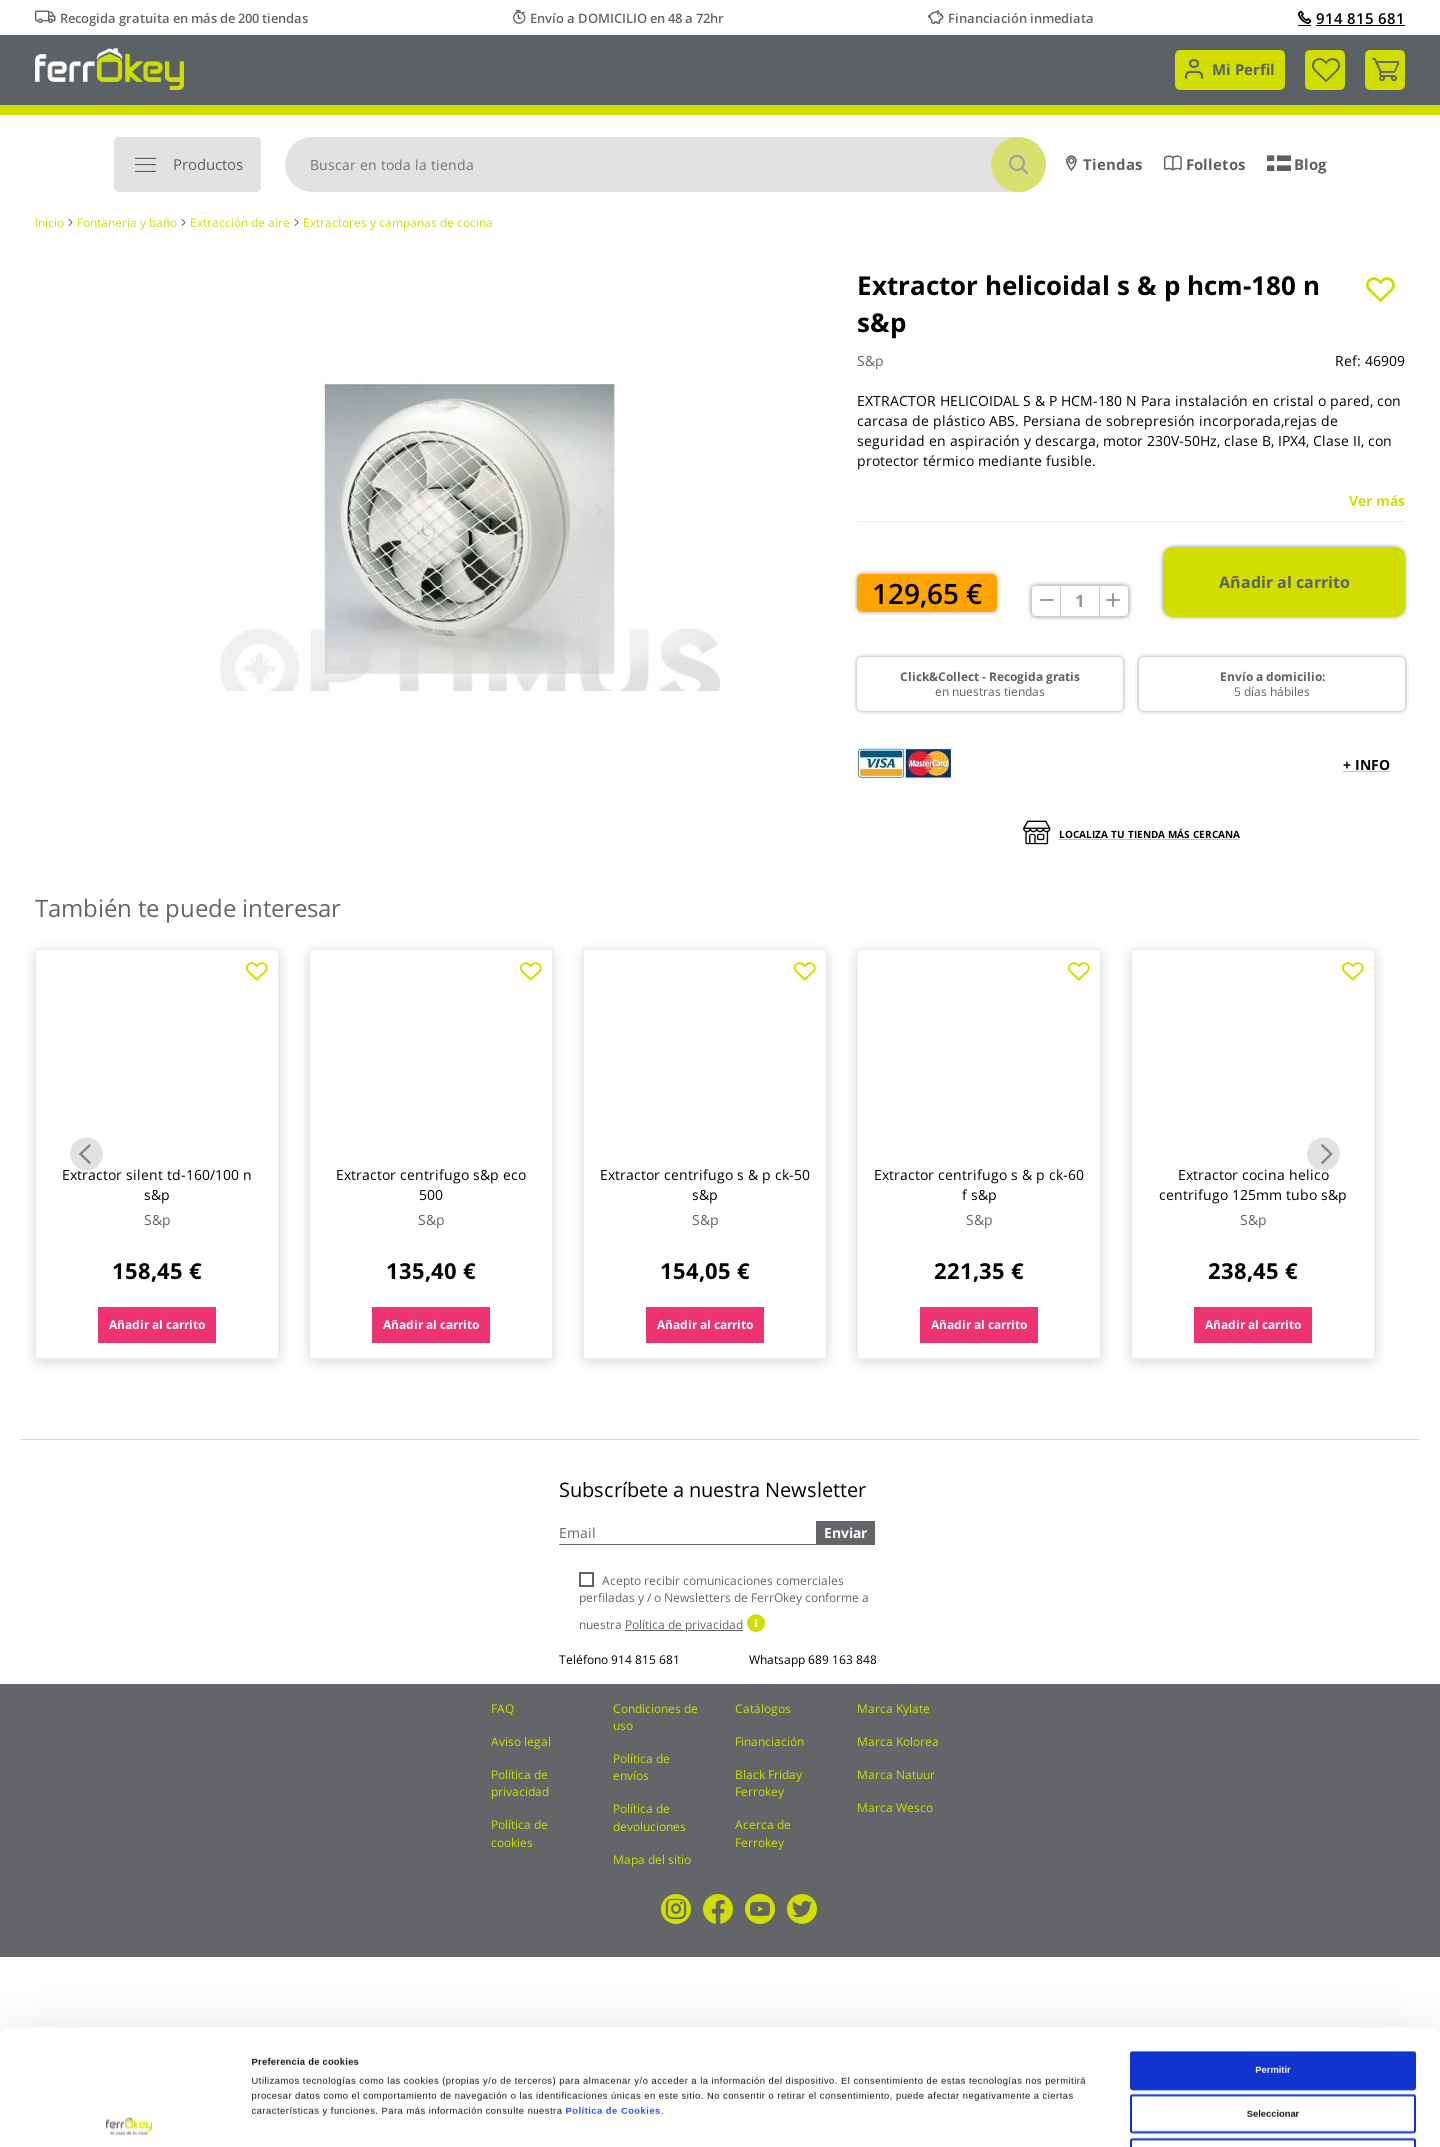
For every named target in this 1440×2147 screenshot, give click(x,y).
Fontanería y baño (127, 222)
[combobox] (665, 164)
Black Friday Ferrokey (768, 1783)
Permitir (1272, 1955)
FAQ (502, 1708)
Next (1323, 1153)
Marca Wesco (895, 1807)
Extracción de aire (240, 222)
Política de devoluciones (649, 1817)
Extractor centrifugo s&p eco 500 (431, 1184)
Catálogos (763, 1708)
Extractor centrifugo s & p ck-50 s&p (705, 1184)
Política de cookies (519, 1833)
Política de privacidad (520, 1783)
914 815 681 (1351, 18)
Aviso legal (521, 1741)
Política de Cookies (612, 1996)
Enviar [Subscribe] (845, 1532)
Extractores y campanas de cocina (398, 222)
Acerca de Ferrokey (763, 1833)
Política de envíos (641, 1767)
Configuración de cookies (863, 2114)
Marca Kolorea (898, 1741)
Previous (86, 1153)
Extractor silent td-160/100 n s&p (157, 1184)
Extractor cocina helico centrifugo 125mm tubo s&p (1253, 1184)
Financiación (769, 1741)
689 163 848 (842, 1659)
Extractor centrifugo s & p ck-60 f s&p (979, 1184)
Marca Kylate (893, 1708)
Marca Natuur (896, 1774)
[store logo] (109, 67)
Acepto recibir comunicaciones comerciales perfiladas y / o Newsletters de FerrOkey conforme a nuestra (724, 1602)
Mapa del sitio (652, 1859)
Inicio (49, 222)
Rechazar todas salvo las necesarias (1273, 2042)
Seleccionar (1273, 1999)
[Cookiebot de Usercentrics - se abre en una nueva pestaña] (129, 2113)
